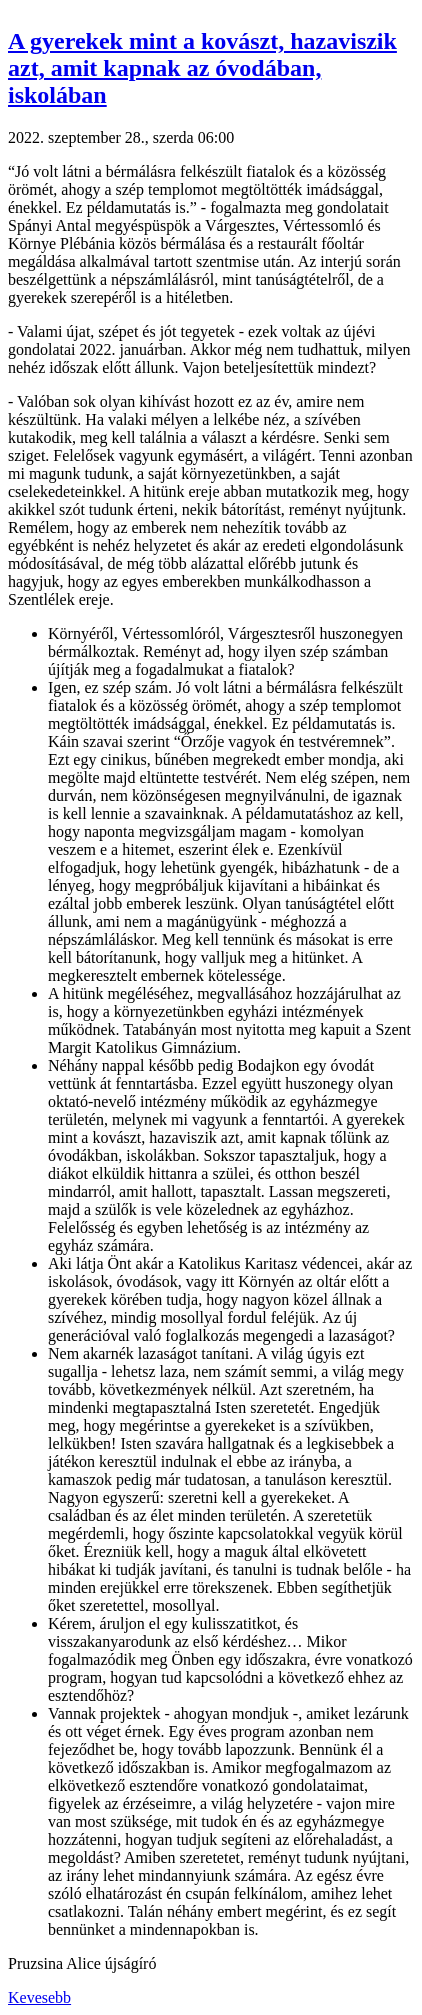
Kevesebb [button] (39, 1997)
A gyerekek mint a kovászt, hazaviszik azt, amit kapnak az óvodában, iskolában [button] (202, 68)
